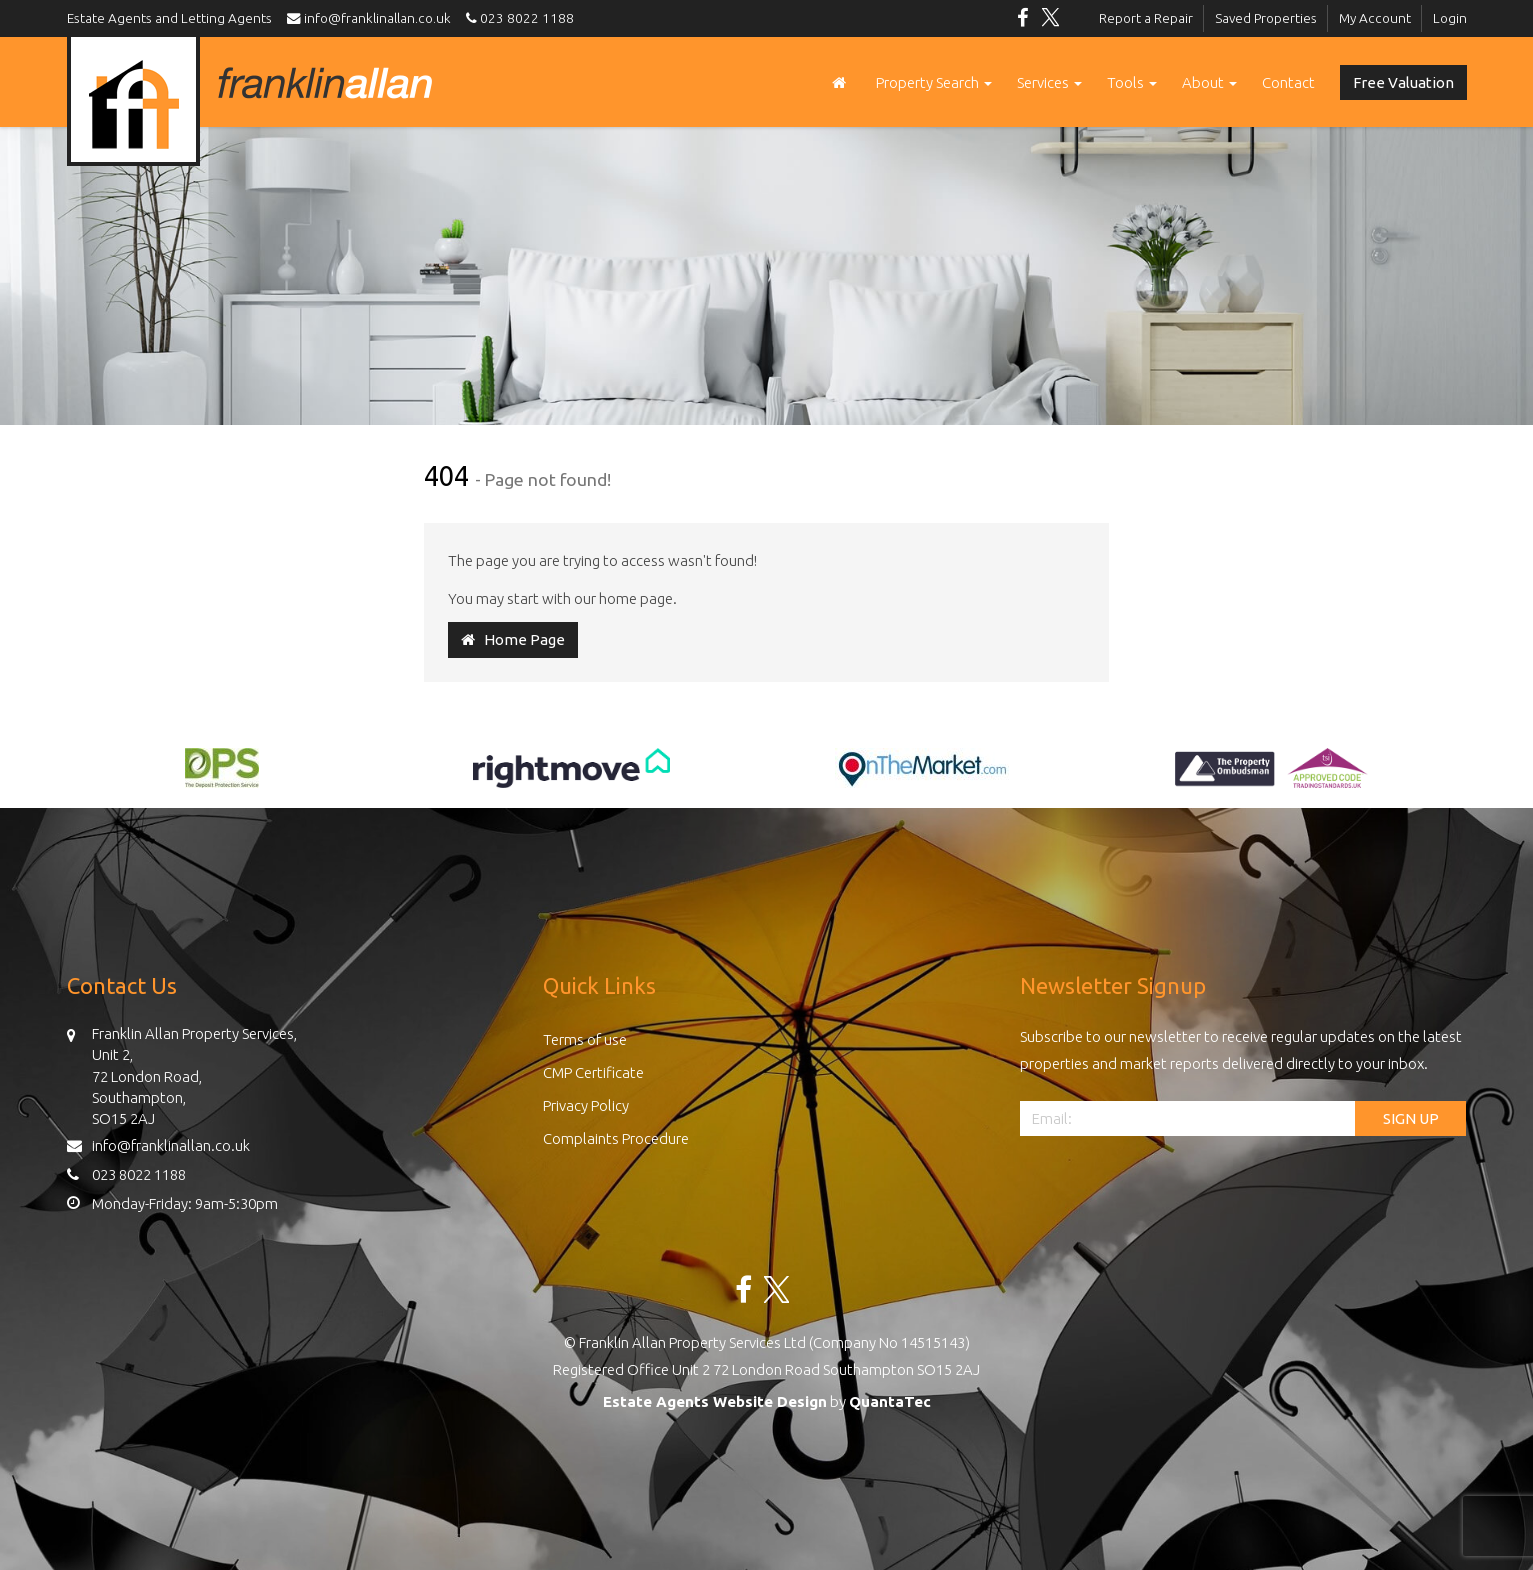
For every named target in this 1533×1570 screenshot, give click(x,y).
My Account (1375, 18)
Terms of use (585, 1039)
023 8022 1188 (517, 18)
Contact (1288, 82)
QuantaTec (890, 1401)
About (1209, 82)
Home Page (513, 639)
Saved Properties (1266, 18)
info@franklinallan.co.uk (373, 18)
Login (1450, 18)
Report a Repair (1146, 18)
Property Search (934, 82)
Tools (1132, 82)
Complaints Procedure (616, 1138)
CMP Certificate (593, 1072)
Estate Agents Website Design (715, 1401)
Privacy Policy (586, 1105)
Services (1049, 82)
